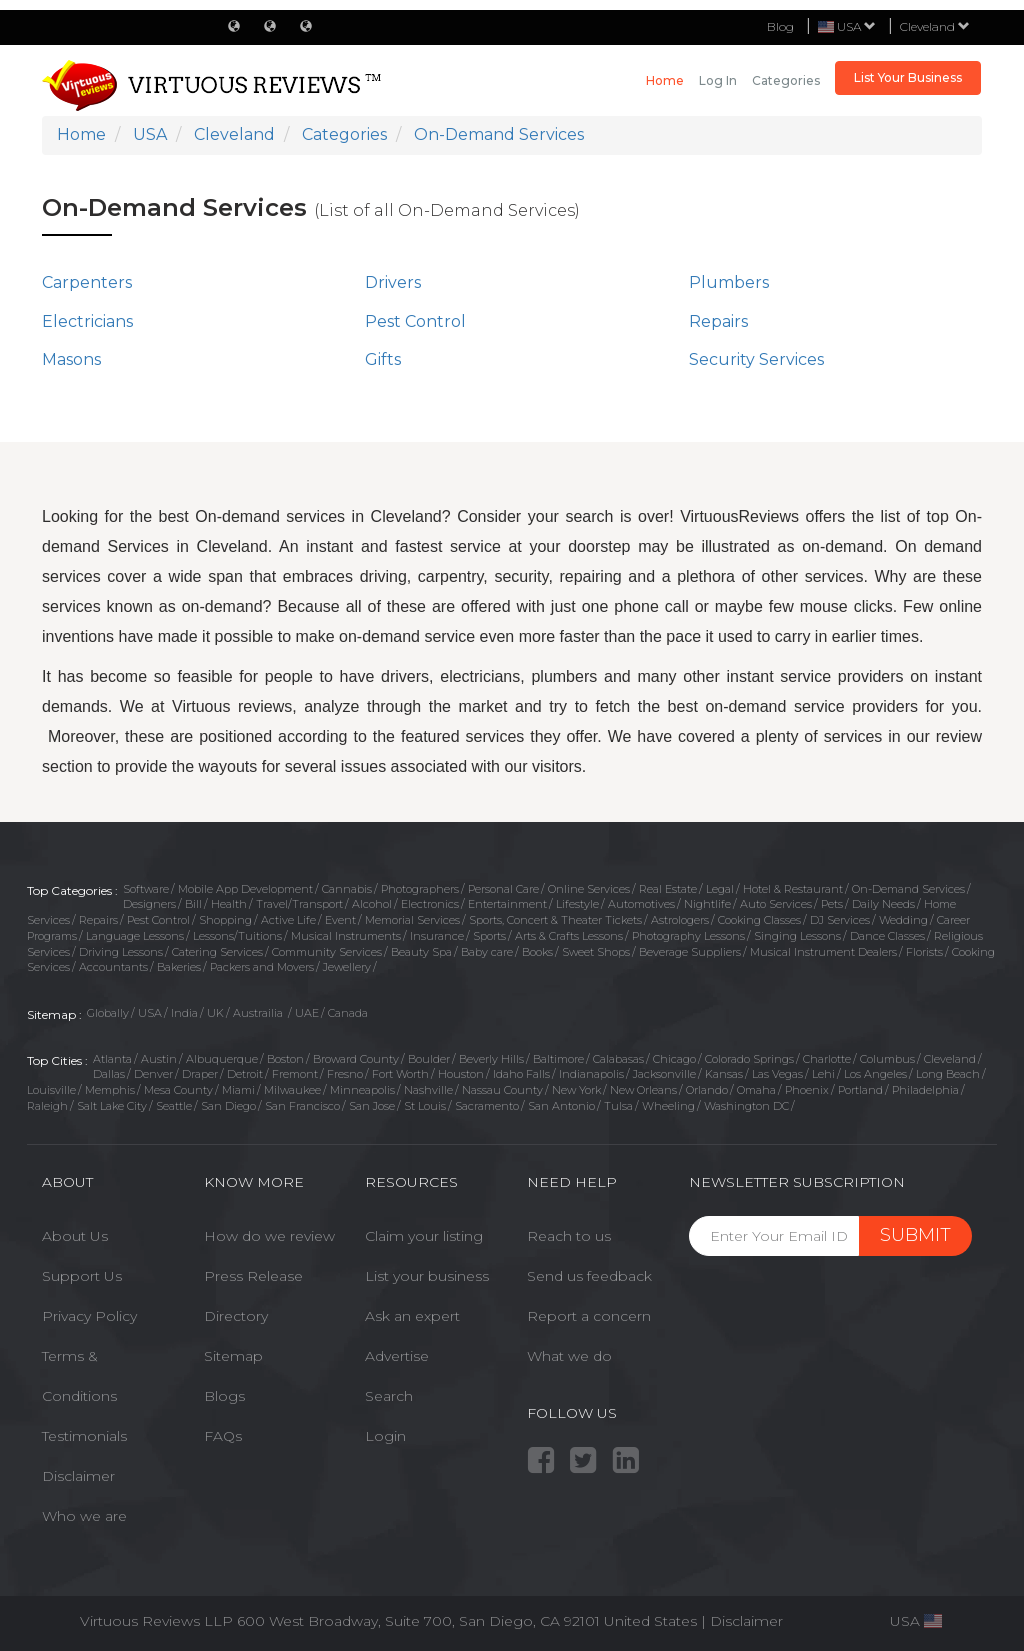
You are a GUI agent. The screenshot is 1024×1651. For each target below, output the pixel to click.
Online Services (589, 889)
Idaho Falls (521, 1074)
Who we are (84, 1516)
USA (150, 1013)
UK (215, 1013)
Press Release (253, 1276)
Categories (786, 80)
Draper (200, 1074)
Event (340, 920)
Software (146, 889)
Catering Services (217, 952)
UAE (307, 1013)
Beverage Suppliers (690, 952)
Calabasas (618, 1059)
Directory (236, 1316)
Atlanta (112, 1059)
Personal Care (503, 889)
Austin (159, 1059)
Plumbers (729, 282)
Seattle (174, 1106)
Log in (718, 80)
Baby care (487, 952)
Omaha (756, 1090)
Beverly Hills (491, 1059)
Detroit (245, 1074)
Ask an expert (412, 1316)
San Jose (372, 1106)
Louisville (51, 1090)
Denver (153, 1074)
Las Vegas (777, 1074)
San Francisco (302, 1106)
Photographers (420, 889)
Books (537, 952)
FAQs (223, 1436)
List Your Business (908, 77)
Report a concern (589, 1316)
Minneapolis (362, 1090)
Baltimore (558, 1059)
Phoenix (807, 1090)
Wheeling (668, 1106)
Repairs (718, 321)
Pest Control (415, 321)
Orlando (707, 1090)
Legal (720, 889)
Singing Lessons (797, 936)
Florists (924, 952)
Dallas (109, 1074)
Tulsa (618, 1106)
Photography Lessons (688, 936)
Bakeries (179, 967)
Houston (461, 1074)
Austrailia (259, 1013)
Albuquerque (222, 1059)
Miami (238, 1090)
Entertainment (507, 904)
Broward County (356, 1059)
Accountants (113, 967)
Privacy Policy (89, 1316)
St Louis (425, 1106)
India (184, 1013)
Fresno (345, 1074)
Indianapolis (591, 1074)
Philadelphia (925, 1090)
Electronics (430, 904)
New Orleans (643, 1090)
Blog (780, 26)
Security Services (756, 359)
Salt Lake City (112, 1106)
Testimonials (84, 1436)
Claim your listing (424, 1236)
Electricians (87, 321)
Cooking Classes (759, 920)
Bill (193, 904)
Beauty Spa (421, 952)
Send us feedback (589, 1276)
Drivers (393, 282)
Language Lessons (135, 936)
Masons (71, 359)
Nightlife (707, 904)
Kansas (724, 1074)
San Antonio (561, 1106)
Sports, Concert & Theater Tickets (555, 920)
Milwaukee (292, 1090)
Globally (108, 1013)
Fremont (295, 1074)
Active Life (288, 920)
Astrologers (680, 920)
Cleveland (935, 26)
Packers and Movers (262, 967)
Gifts (383, 359)
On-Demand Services (908, 889)
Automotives (641, 904)
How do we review (269, 1236)
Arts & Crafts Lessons (569, 936)
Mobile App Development (245, 889)
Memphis (110, 1090)
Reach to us (569, 1236)
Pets (832, 904)
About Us (75, 1236)
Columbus (887, 1059)
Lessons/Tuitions (237, 936)
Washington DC (746, 1106)
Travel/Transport (299, 904)
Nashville (428, 1090)
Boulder (429, 1059)
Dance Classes (887, 936)
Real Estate (668, 889)
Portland (860, 1090)
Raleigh (47, 1106)
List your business (427, 1276)
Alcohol (372, 904)
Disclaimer (78, 1476)
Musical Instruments (346, 936)
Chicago (674, 1059)
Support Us (82, 1276)
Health (229, 904)
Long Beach (948, 1074)
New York (576, 1090)
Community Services (327, 952)
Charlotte (827, 1059)
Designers (149, 904)
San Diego (228, 1106)
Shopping (225, 920)
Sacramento (487, 1106)
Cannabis (347, 889)
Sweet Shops (596, 952)
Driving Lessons (121, 952)
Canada (348, 1013)
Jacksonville (664, 1074)
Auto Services (776, 904)
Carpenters (87, 282)
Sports (489, 936)
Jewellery (347, 967)
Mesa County (178, 1090)
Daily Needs (883, 904)
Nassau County (502, 1090)
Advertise (397, 1356)
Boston (285, 1059)
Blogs (224, 1396)
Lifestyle (577, 904)
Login (385, 1436)
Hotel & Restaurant (793, 889)
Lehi (823, 1074)
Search (389, 1396)
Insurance (437, 936)
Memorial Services (412, 920)
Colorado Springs (749, 1059)
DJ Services (840, 920)
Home (665, 80)
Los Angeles (875, 1074)
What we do (569, 1356)
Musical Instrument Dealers (823, 952)
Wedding (903, 920)
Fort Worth (400, 1074)
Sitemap (233, 1356)
